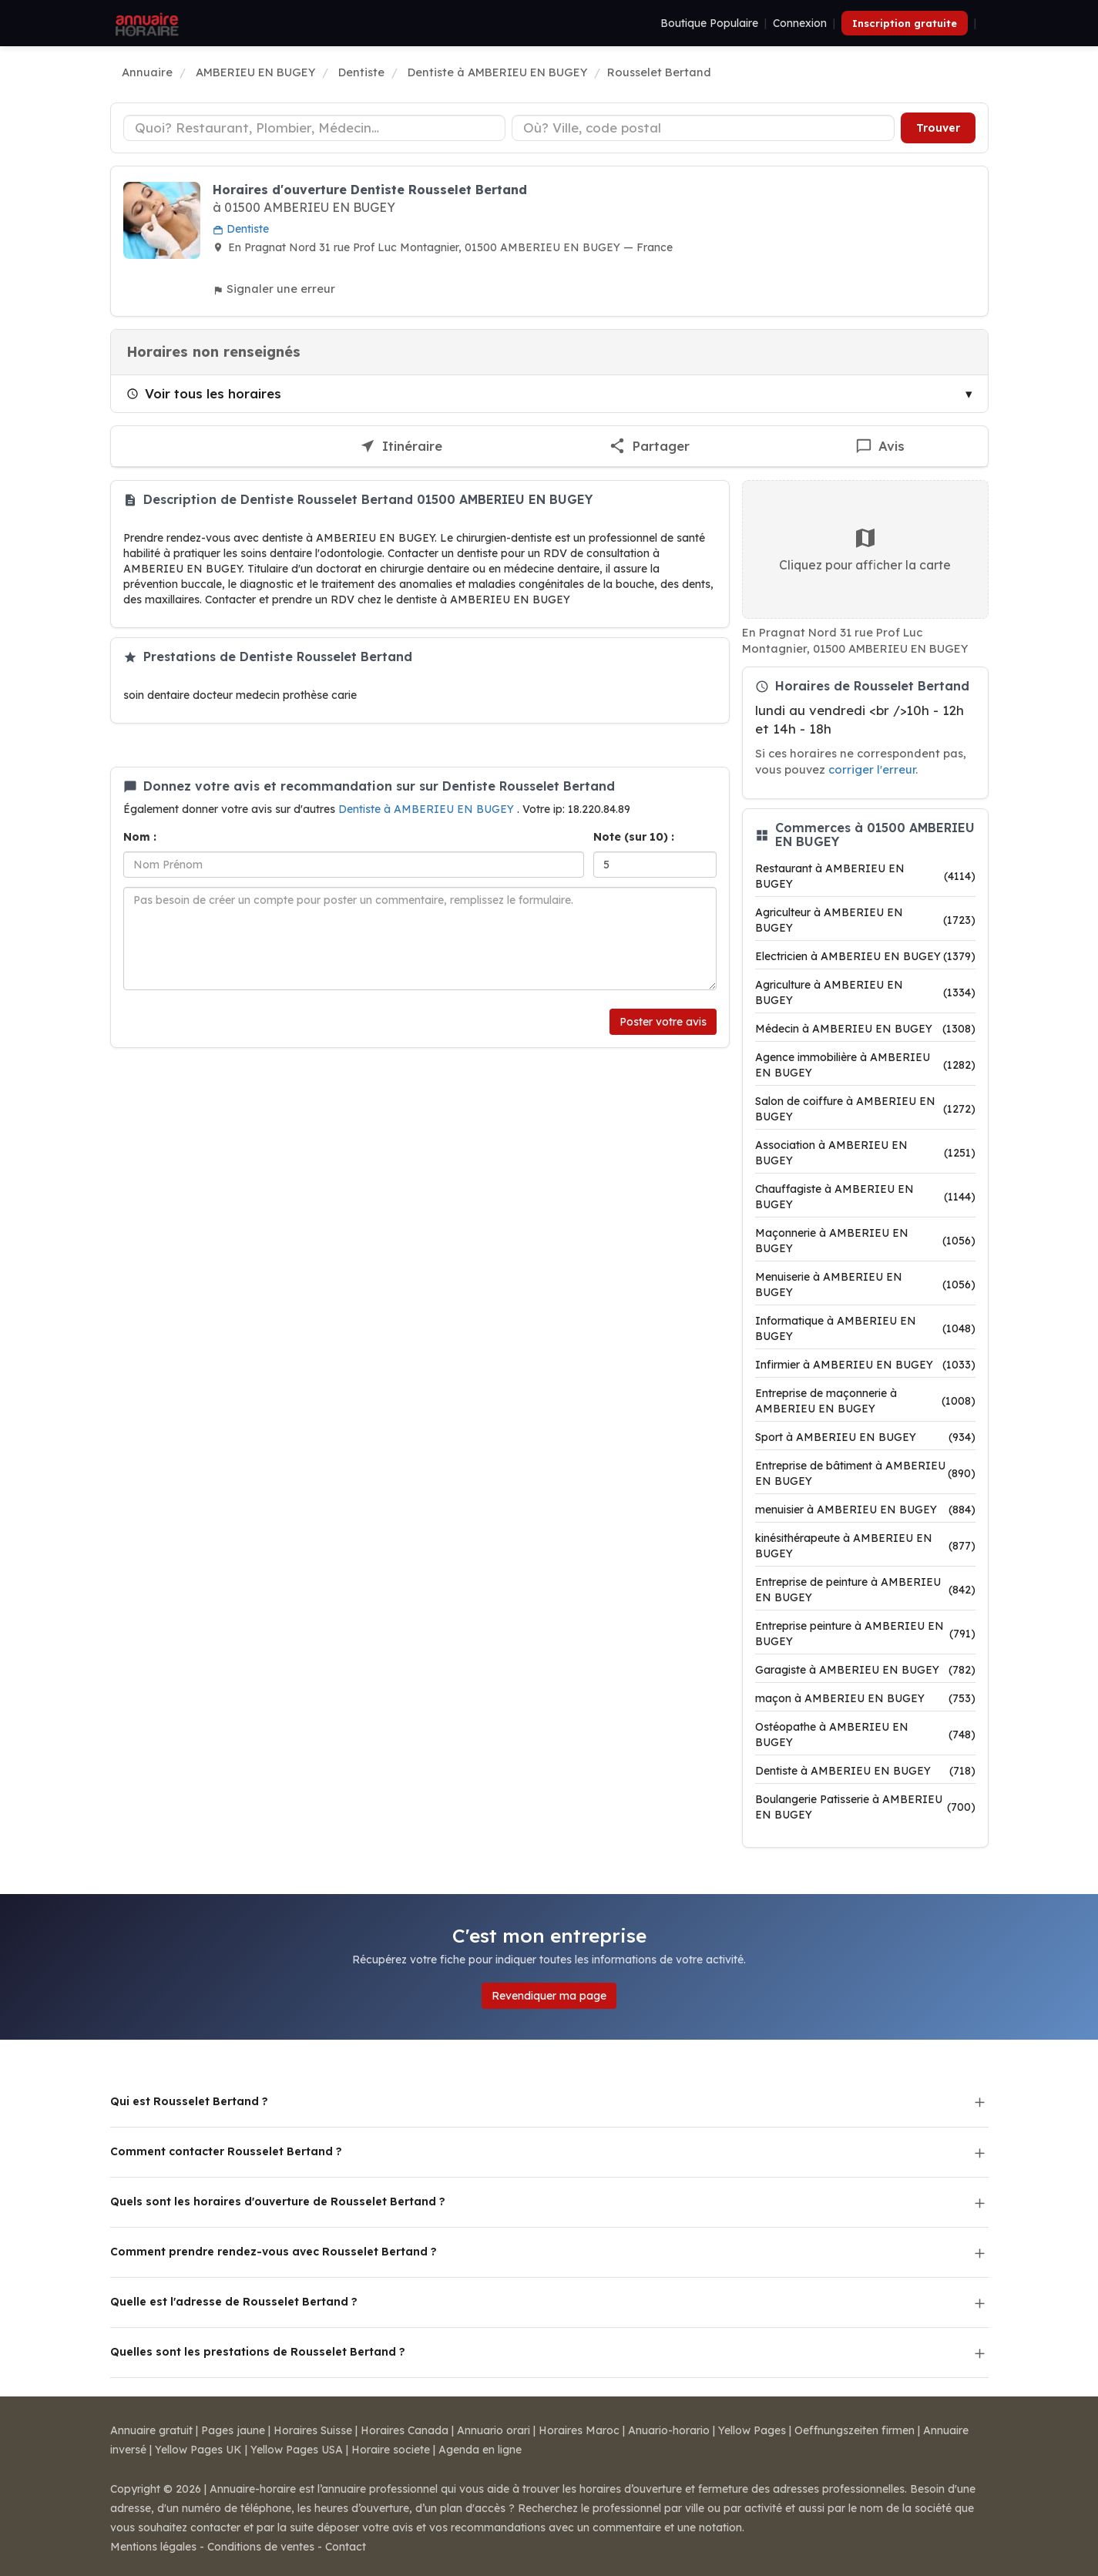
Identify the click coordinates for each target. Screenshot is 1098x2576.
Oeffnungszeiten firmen (854, 2430)
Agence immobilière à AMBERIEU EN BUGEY (865, 1065)
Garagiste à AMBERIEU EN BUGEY (865, 1670)
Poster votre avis (663, 1022)
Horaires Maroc (579, 2430)
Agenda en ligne (480, 2450)
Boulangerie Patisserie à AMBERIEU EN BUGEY (865, 1807)
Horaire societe (390, 2450)
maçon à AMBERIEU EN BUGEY (865, 1698)
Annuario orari (493, 2430)
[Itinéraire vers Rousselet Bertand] (401, 446)
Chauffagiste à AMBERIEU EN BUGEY (865, 1196)
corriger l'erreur (871, 769)
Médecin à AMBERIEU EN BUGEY (865, 1028)
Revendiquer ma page (549, 1996)
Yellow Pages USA (296, 2450)
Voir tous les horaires (203, 393)
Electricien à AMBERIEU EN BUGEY (865, 956)
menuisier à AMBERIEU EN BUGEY (865, 1509)
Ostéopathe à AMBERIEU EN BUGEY (865, 1734)
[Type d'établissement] (314, 128)
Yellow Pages (752, 2430)
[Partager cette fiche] (648, 446)
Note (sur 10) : (633, 837)
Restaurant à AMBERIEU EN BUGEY (865, 876)
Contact (345, 2547)
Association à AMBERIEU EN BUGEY (865, 1152)
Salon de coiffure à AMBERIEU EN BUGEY (865, 1108)
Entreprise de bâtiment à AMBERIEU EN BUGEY (865, 1473)
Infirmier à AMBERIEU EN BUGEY (865, 1364)
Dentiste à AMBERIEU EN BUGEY (427, 809)
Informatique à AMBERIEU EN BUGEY (865, 1328)
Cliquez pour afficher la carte (865, 549)
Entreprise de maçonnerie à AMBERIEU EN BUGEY (865, 1401)
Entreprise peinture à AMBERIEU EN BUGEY (865, 1633)
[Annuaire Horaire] (145, 23)
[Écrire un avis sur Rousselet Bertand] (879, 446)
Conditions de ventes (260, 2547)
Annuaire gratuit (151, 2430)
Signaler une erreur (274, 288)
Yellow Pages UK (198, 2450)
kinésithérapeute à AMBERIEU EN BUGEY (865, 1545)
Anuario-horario (669, 2430)
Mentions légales (153, 2547)
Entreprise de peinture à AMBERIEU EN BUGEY (865, 1589)
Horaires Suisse (313, 2430)
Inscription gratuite (904, 23)
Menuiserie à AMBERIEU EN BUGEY (865, 1284)
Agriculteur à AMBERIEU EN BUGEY (865, 920)
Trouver (938, 128)
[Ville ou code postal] (703, 128)
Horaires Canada (404, 2430)
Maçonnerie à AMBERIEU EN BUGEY (865, 1240)
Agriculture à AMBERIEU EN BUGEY (865, 992)
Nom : (139, 837)
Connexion (800, 23)
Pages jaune (233, 2430)
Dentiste (241, 229)
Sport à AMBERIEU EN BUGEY (865, 1437)
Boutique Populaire (709, 23)
